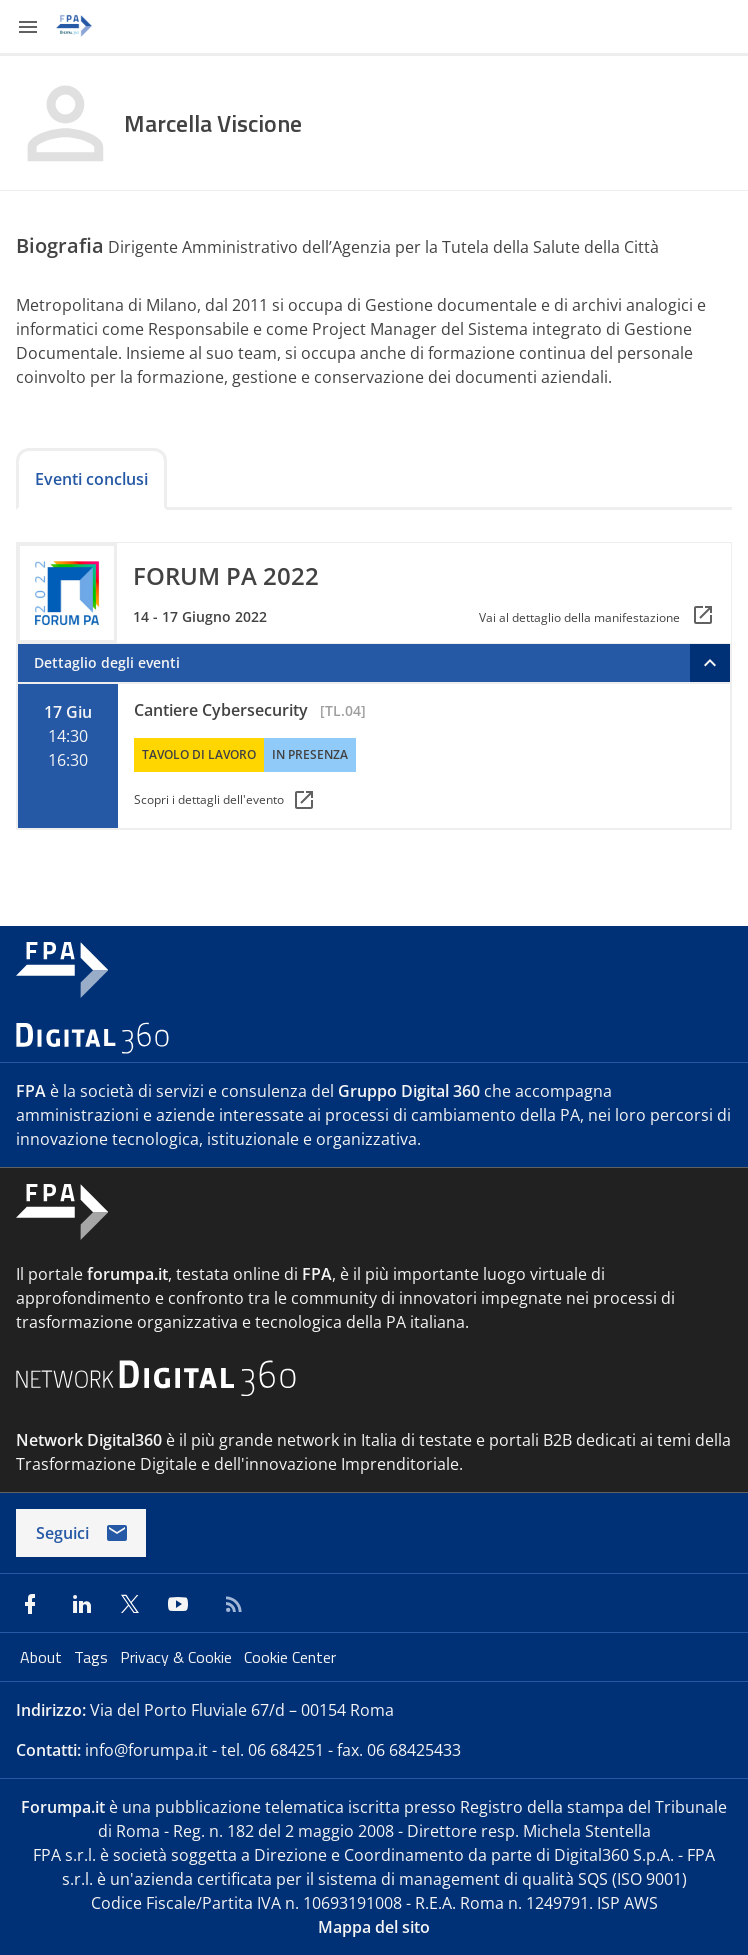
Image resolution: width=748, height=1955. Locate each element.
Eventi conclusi (91, 479)
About (43, 1657)
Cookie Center (290, 1657)
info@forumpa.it (146, 1750)
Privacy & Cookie (178, 1657)
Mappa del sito (374, 1927)
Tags (93, 1657)
